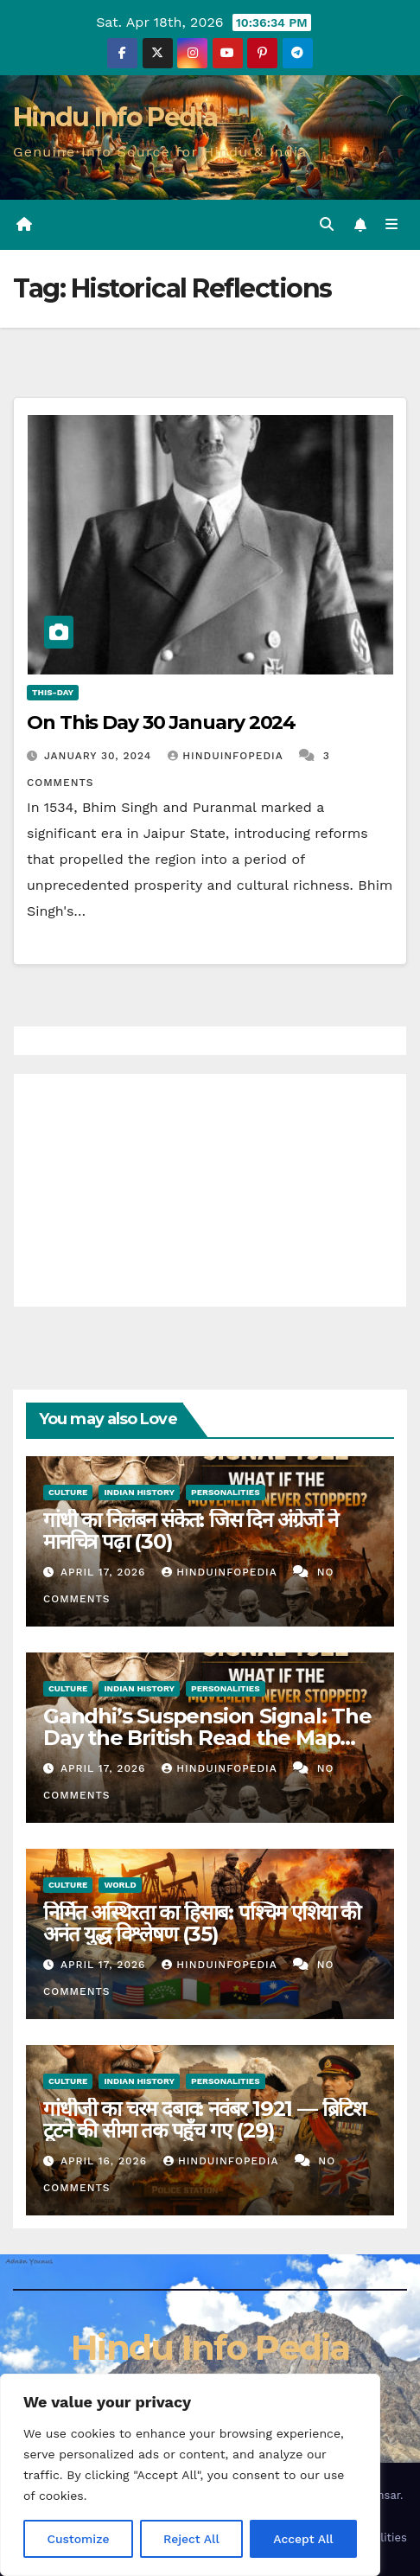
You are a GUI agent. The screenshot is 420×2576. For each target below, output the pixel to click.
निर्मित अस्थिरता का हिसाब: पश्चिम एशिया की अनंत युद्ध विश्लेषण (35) (201, 1923)
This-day (52, 692)
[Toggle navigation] (392, 225)
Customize (78, 2539)
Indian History (139, 1492)
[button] (327, 224)
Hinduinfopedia (227, 756)
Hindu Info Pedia (115, 117)
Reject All (191, 2539)
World (120, 1884)
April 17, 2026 (105, 1572)
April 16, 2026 (105, 2161)
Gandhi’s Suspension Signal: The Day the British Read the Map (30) (207, 1737)
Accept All (303, 2539)
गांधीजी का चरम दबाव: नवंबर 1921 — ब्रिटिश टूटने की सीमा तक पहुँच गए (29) (204, 2119)
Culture (67, 1492)
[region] (190, 2475)
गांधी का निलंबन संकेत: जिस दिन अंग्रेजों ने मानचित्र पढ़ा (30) (190, 1530)
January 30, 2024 (100, 756)
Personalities (225, 1492)
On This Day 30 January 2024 (161, 722)
